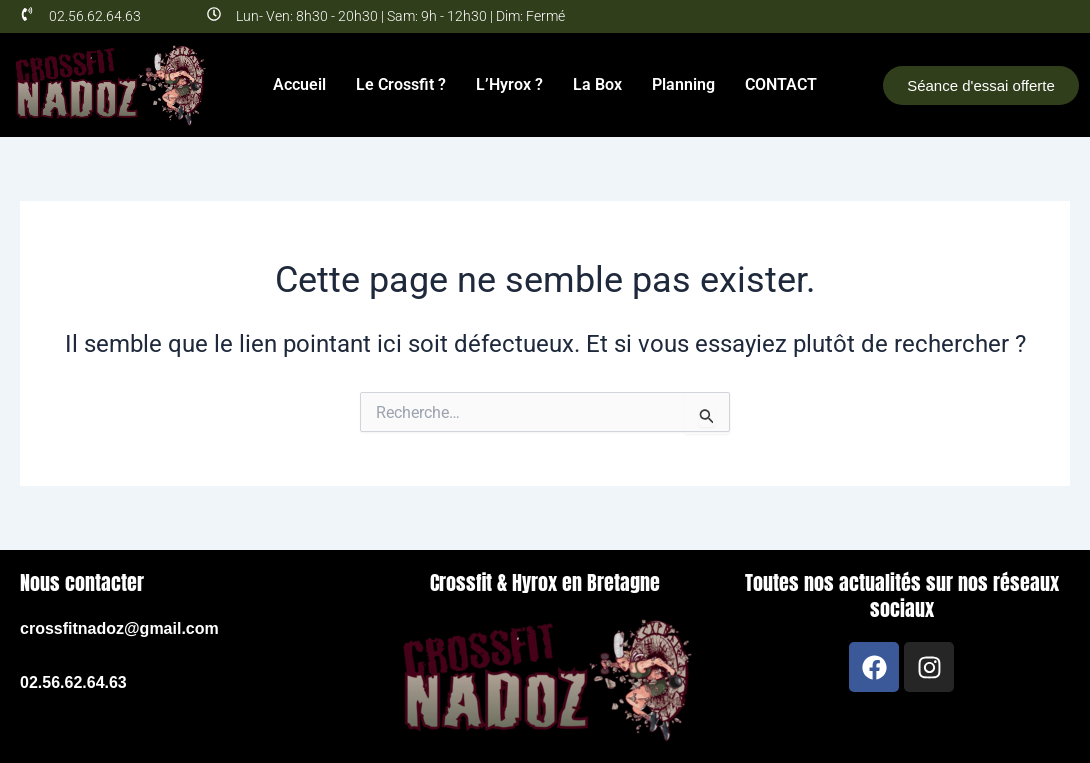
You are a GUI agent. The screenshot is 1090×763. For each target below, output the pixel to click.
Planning (683, 84)
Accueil (299, 84)
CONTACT (781, 84)
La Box (597, 84)
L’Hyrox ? (509, 84)
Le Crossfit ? (401, 84)
